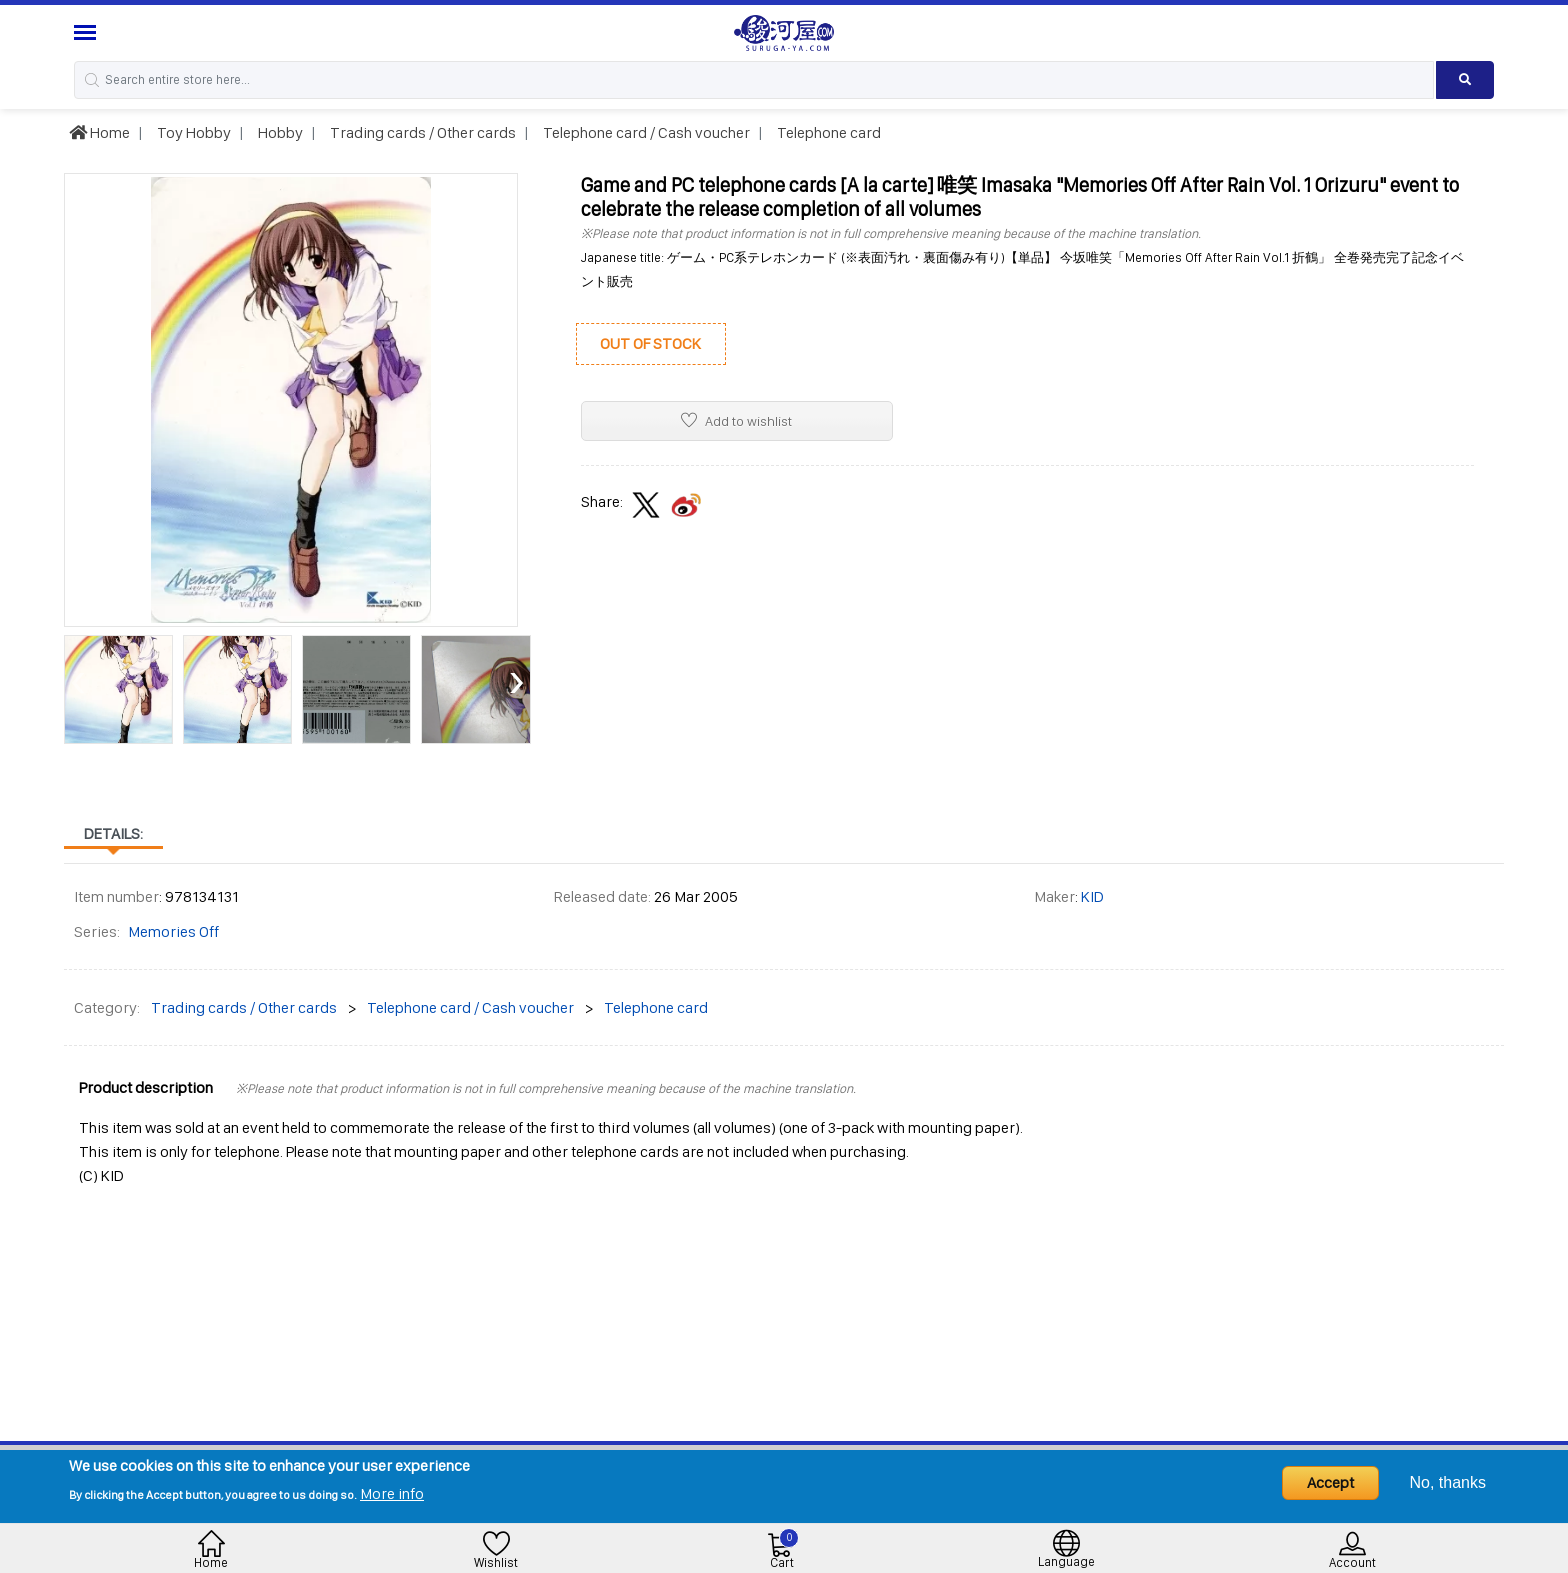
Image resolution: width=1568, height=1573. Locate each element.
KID (1092, 896)
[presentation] (78, 680)
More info (392, 1493)
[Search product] (1465, 80)
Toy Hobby (192, 132)
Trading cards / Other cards (421, 132)
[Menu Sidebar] (87, 32)
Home (99, 132)
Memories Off (173, 931)
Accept (1330, 1482)
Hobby (279, 132)
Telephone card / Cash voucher (645, 132)
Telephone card (827, 132)
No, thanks (1448, 1482)
